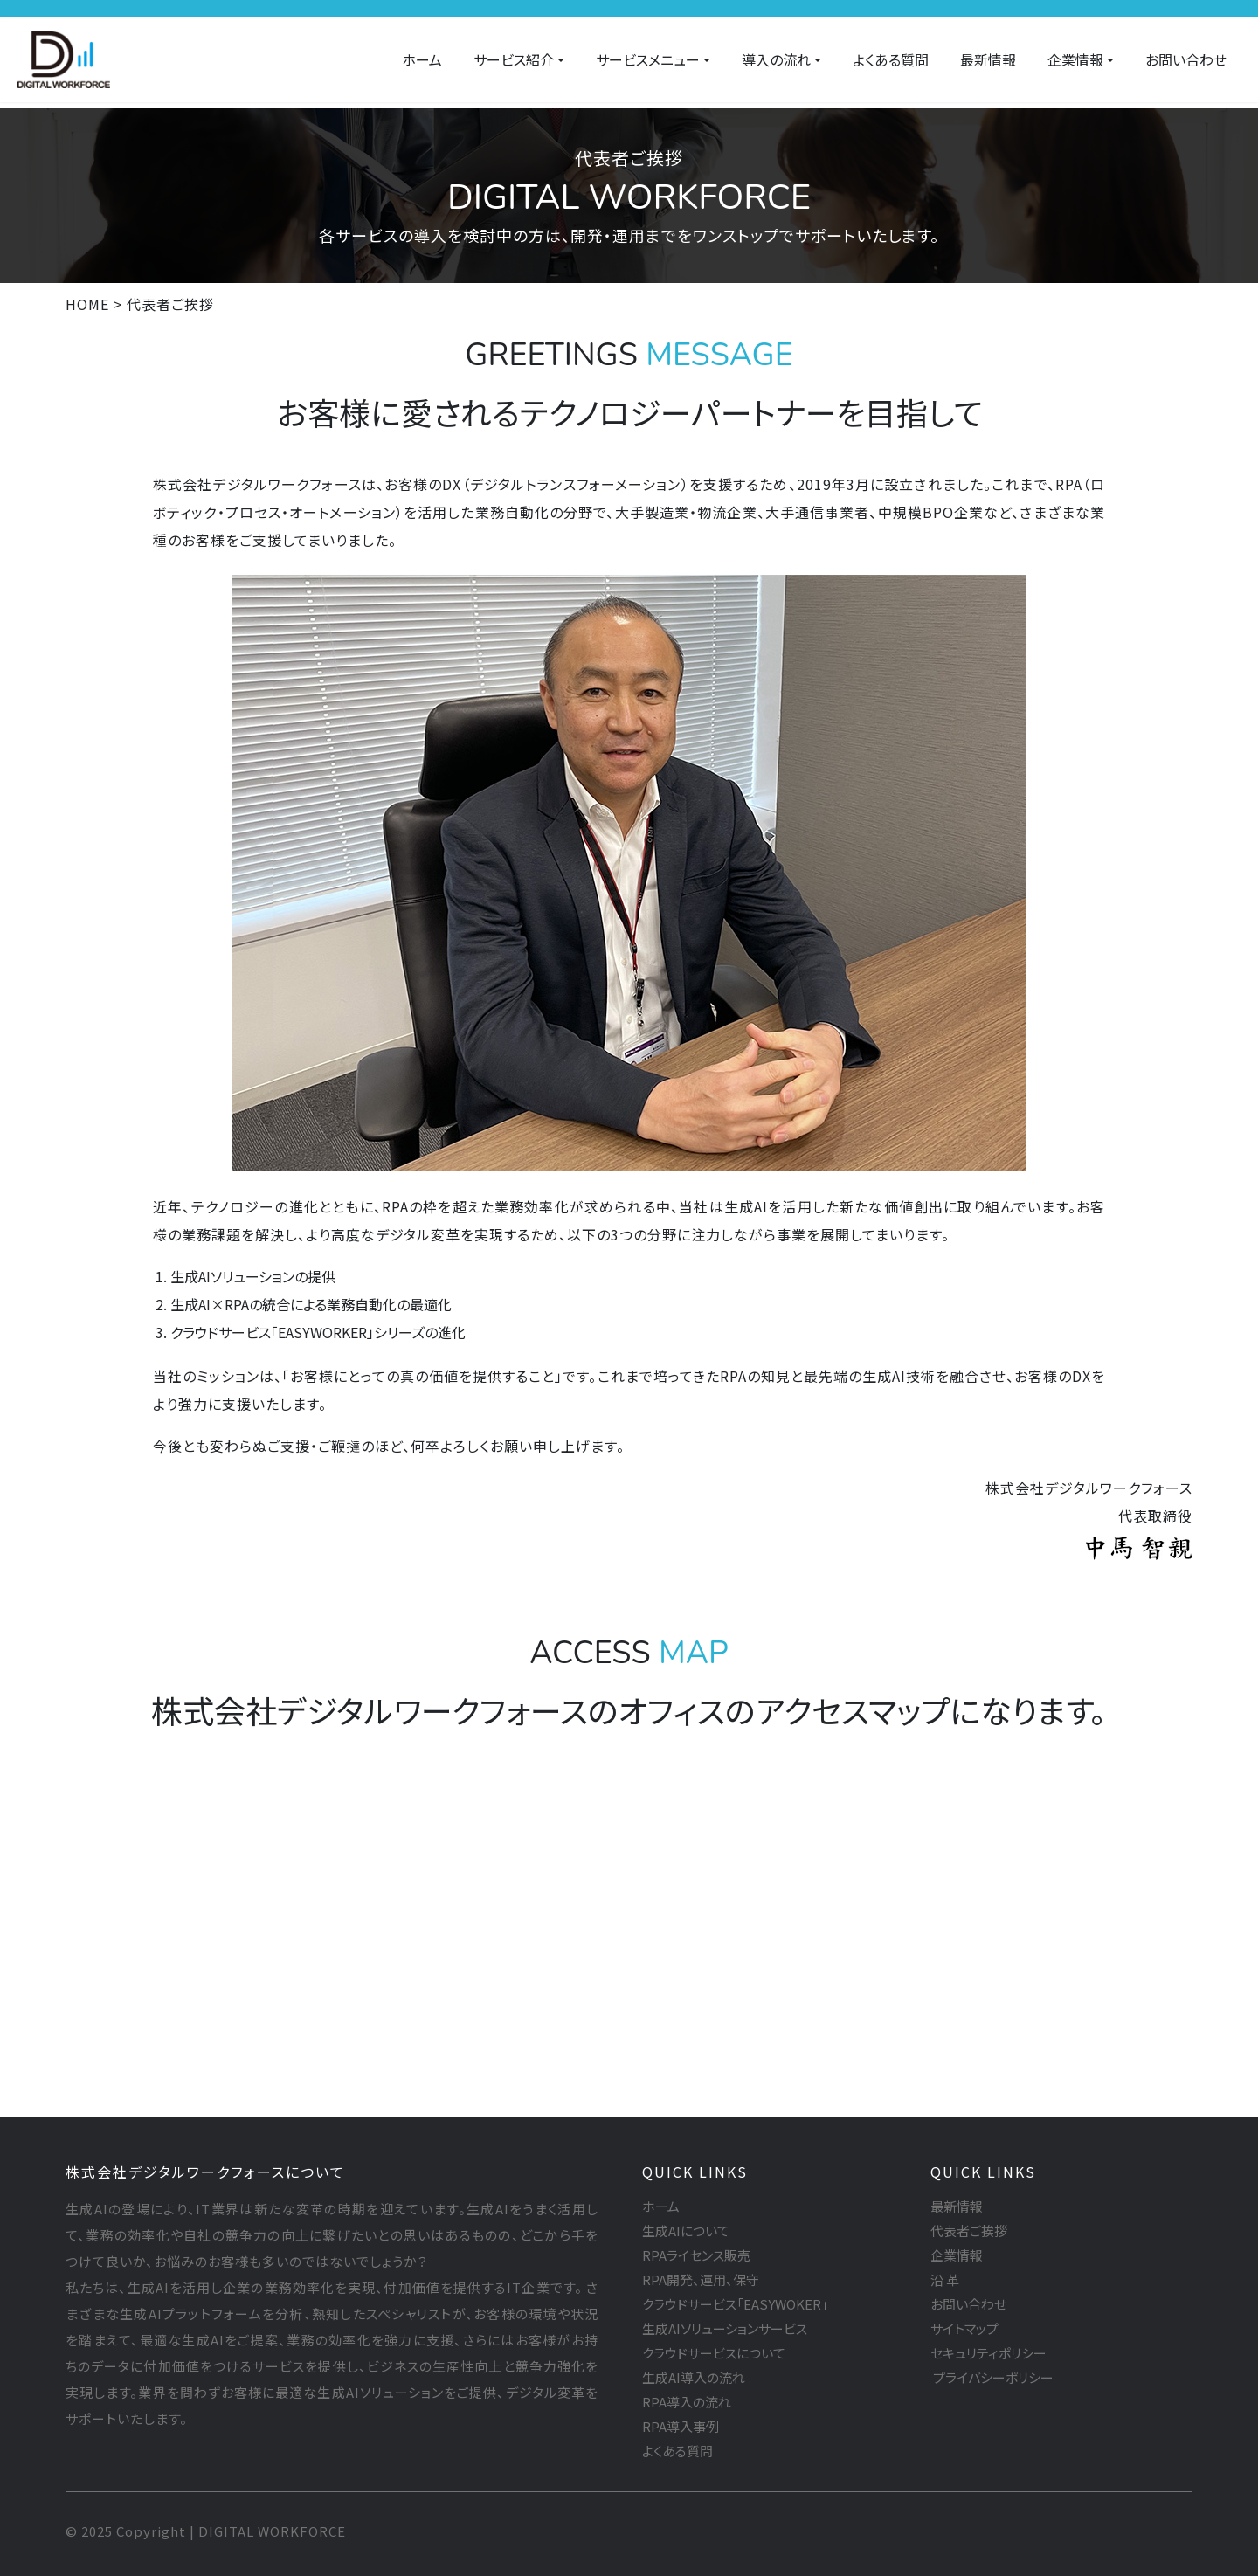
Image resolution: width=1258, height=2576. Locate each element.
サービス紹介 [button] (513, 59)
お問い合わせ (1186, 59)
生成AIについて (685, 2230)
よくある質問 (891, 59)
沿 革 (944, 2279)
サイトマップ (964, 2328)
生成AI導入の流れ (693, 2377)
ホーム (422, 59)
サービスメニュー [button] (648, 59)
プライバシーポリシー (992, 2377)
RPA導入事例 (680, 2426)
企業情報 (956, 2255)
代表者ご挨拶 (968, 2230)
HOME (87, 304)
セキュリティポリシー (988, 2353)
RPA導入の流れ (686, 2402)
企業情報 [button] (1075, 59)
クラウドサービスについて (713, 2353)
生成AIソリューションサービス (724, 2328)
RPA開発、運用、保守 (700, 2279)
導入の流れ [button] (776, 59)
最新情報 (988, 59)
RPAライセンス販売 (696, 2255)
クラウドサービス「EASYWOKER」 (735, 2304)
